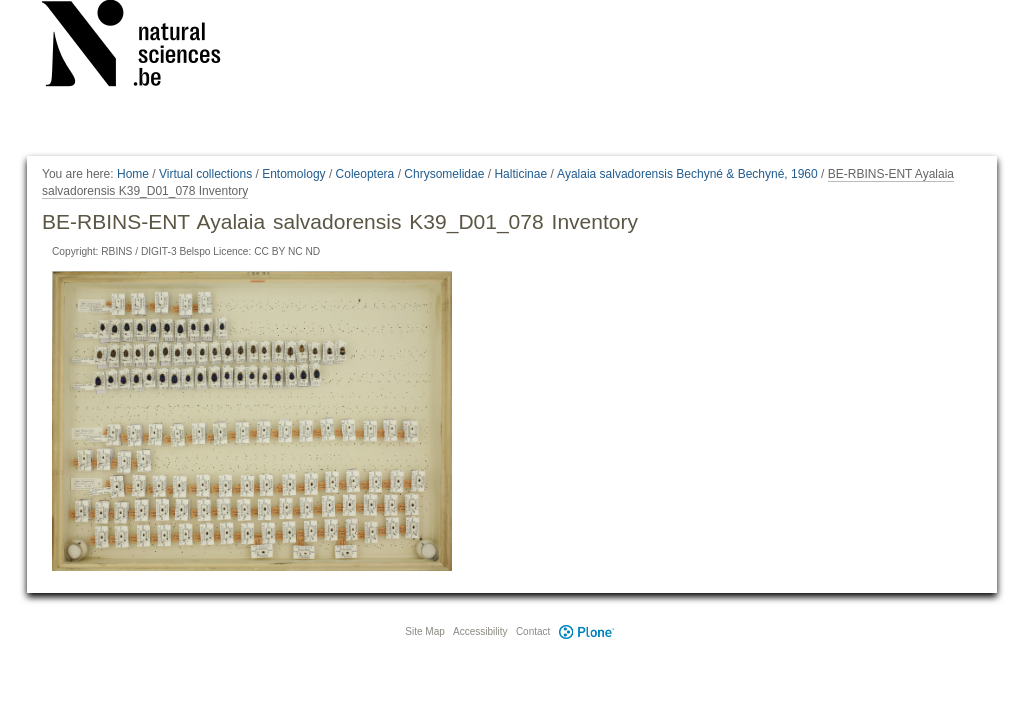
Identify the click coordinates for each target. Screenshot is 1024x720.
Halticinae (520, 174)
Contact (533, 631)
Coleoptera (365, 174)
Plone (586, 631)
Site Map (424, 631)
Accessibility (480, 631)
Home (133, 174)
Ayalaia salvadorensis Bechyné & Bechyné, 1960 (687, 174)
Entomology (293, 174)
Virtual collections (205, 174)
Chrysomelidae (444, 174)
